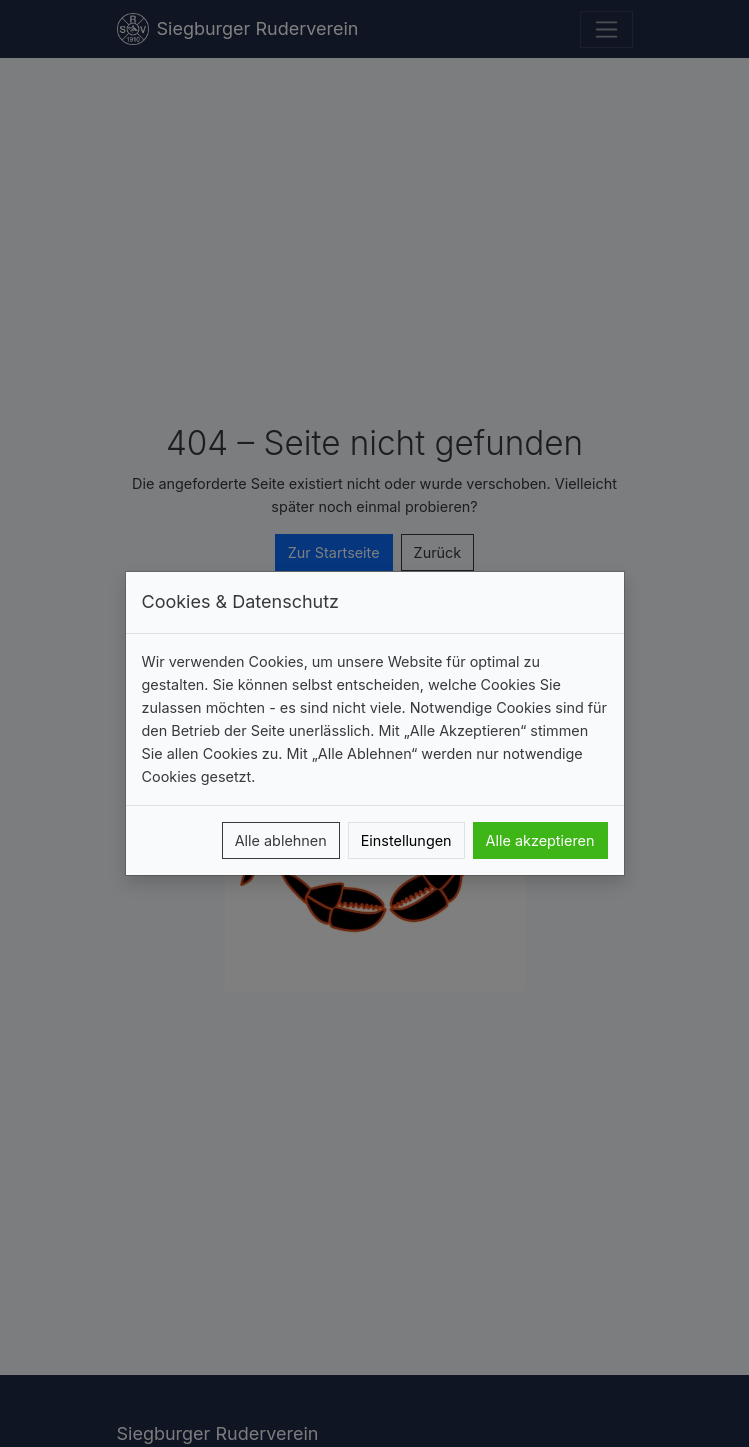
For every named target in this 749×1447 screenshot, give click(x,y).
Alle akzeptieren (540, 840)
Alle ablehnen (281, 840)
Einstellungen (406, 840)
